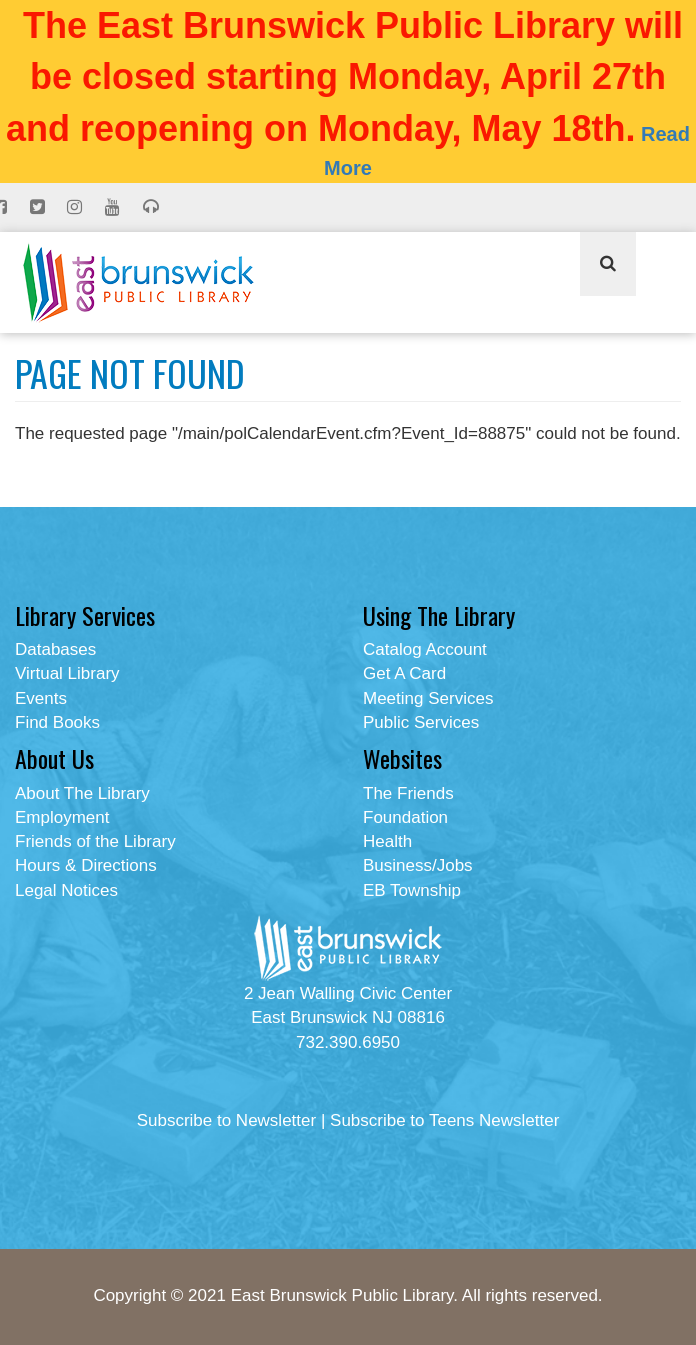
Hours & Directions (86, 865)
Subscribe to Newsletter (227, 1120)
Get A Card (404, 673)
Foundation (405, 817)
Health (387, 841)
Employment (62, 817)
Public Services (421, 722)
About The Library (82, 793)
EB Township (412, 890)
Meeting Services (428, 698)
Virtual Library (67, 673)
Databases (55, 649)
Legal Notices (66, 890)
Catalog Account (425, 649)
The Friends (408, 793)
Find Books (57, 722)
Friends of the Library (95, 841)
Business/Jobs (418, 865)
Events (41, 698)
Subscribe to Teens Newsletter (444, 1120)
